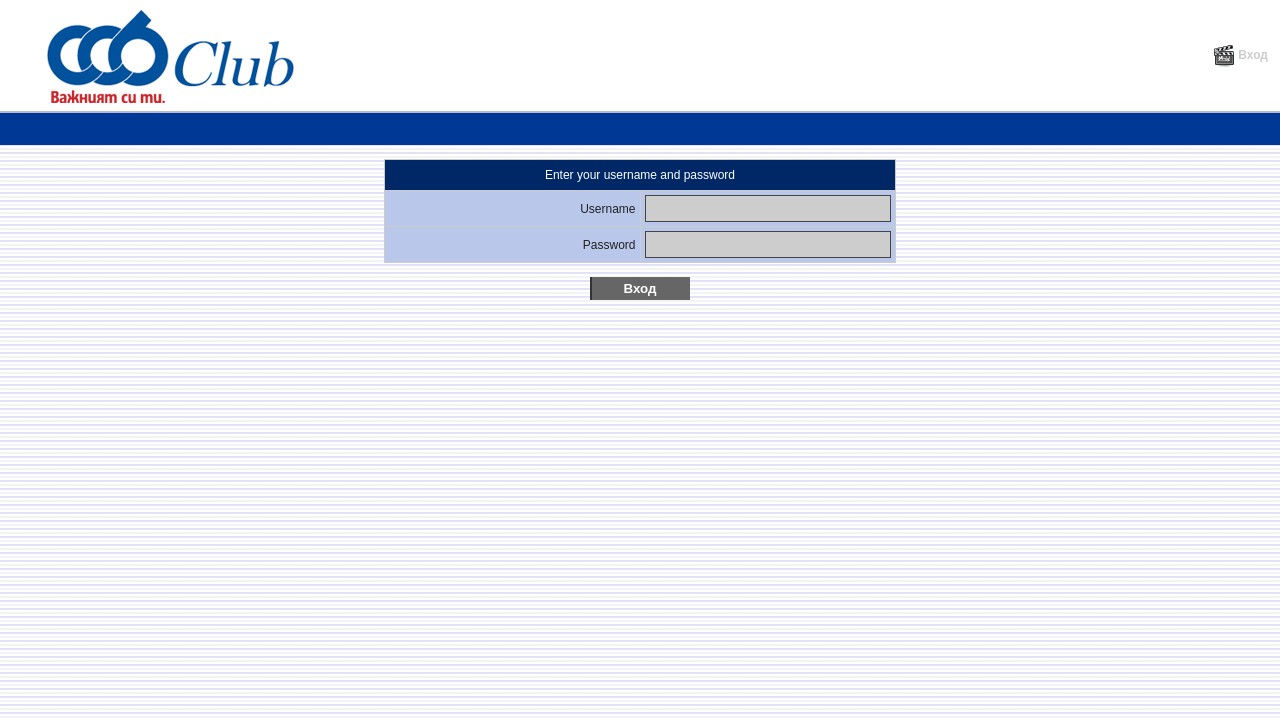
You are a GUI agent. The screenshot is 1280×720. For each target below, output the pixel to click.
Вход (1240, 55)
